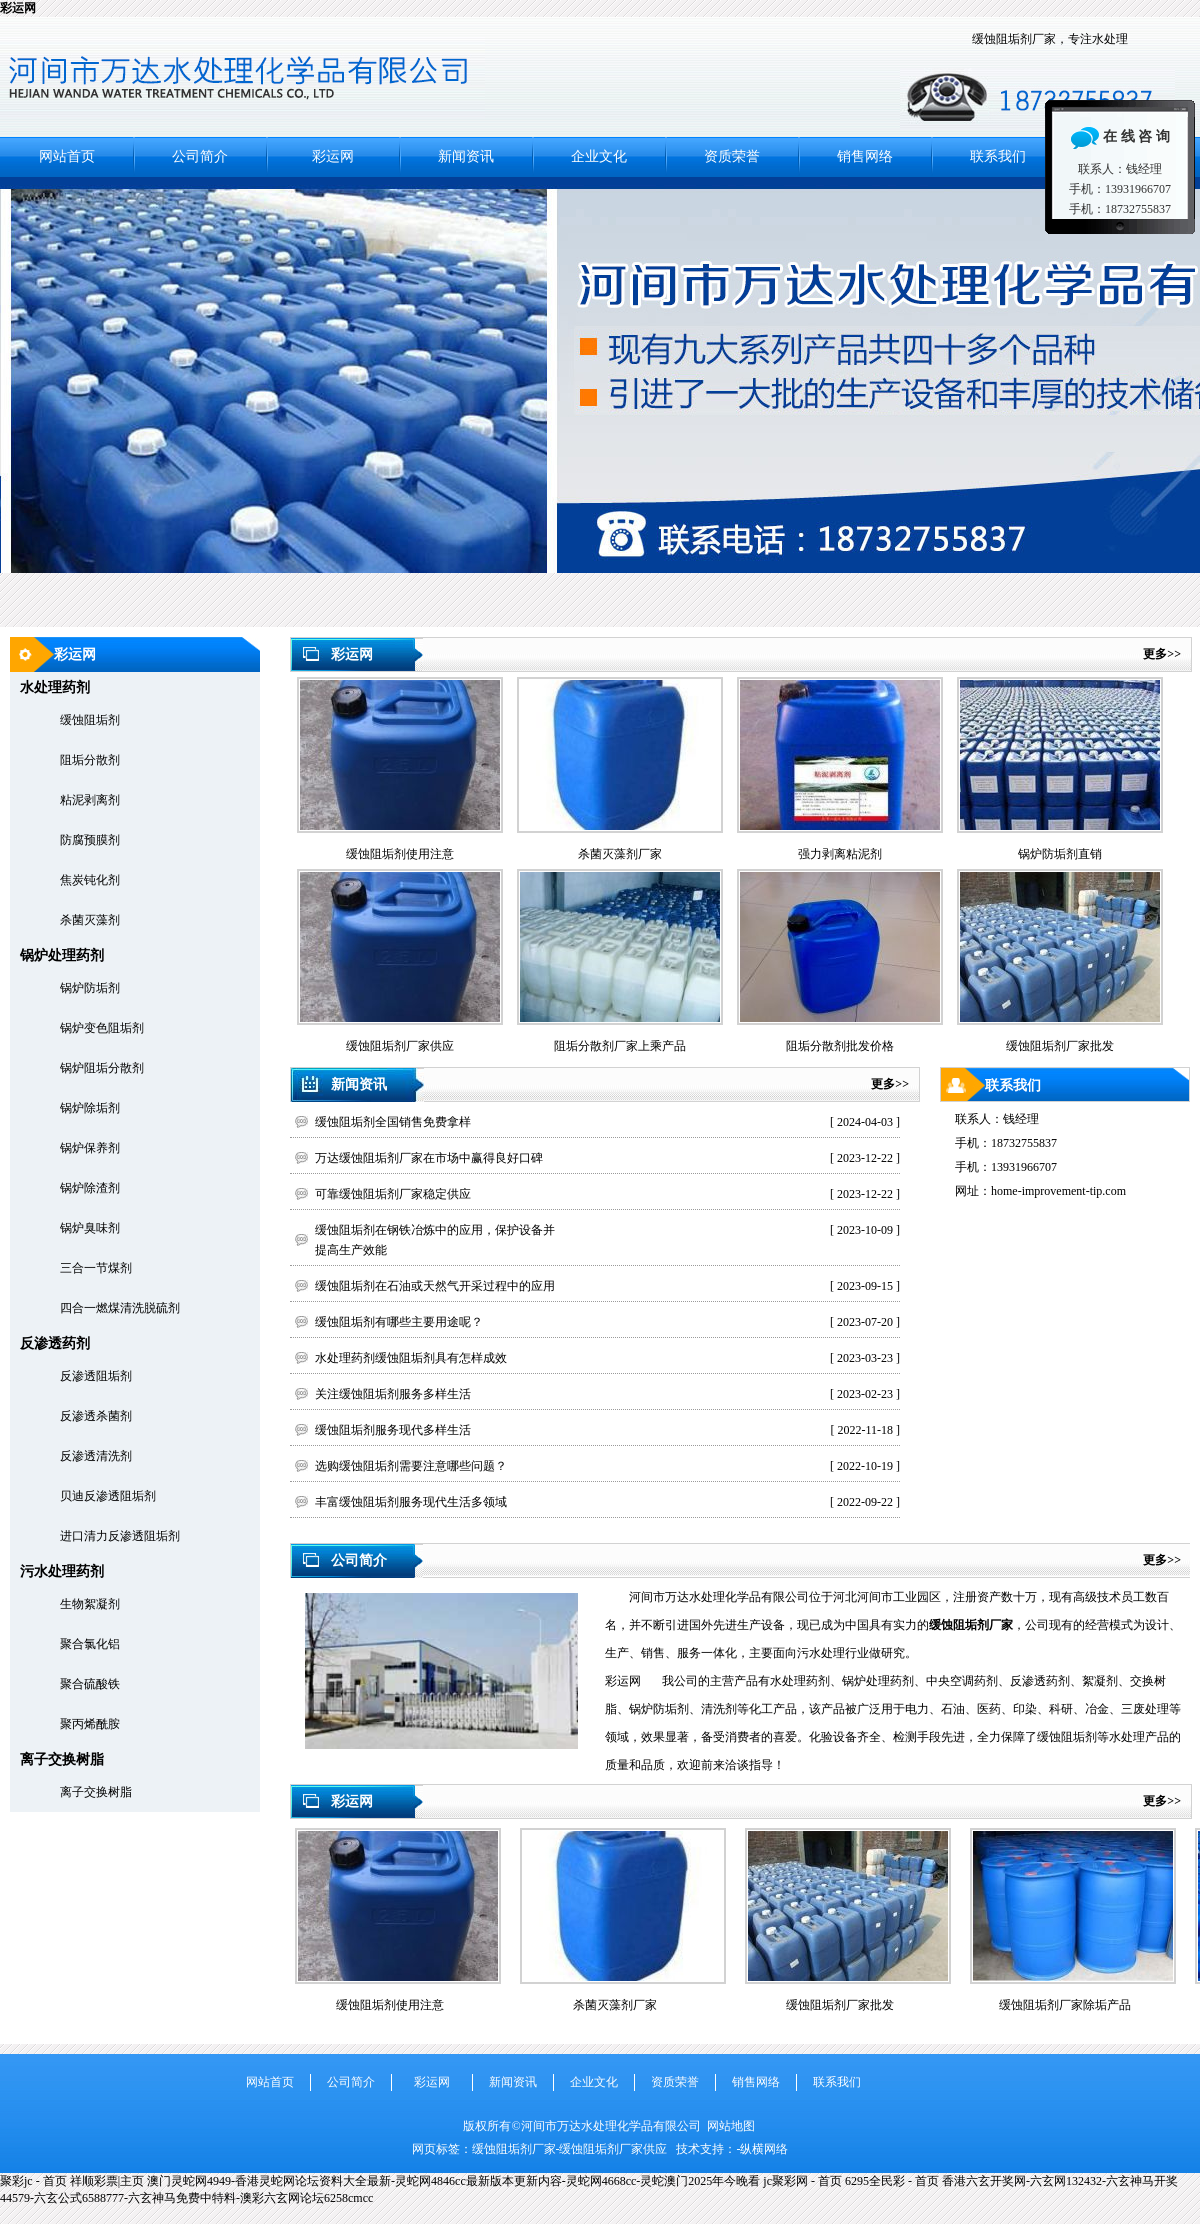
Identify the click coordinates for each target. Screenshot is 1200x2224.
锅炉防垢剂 (90, 988)
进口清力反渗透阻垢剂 (120, 1536)
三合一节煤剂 (96, 1268)
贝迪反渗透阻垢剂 (108, 1496)
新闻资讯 (466, 156)
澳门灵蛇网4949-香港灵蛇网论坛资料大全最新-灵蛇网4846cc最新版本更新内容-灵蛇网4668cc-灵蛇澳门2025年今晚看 (453, 2181)
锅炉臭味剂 (90, 1228)
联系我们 (998, 156)
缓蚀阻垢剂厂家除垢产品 (1065, 2005)
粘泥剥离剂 (90, 800)
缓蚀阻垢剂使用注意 (390, 2005)
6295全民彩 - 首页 (892, 2181)
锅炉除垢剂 (90, 1108)
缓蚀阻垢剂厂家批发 (840, 2005)
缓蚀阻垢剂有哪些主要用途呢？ (399, 1322)
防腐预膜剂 (90, 840)
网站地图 (731, 2126)
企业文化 (599, 156)
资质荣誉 (732, 156)
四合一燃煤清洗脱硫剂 (120, 1308)
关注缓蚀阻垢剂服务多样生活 (393, 1394)
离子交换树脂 (96, 1792)
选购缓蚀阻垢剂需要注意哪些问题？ (411, 1466)
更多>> (1162, 654)
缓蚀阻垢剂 (90, 720)
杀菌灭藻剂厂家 (615, 2005)
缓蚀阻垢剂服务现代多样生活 (393, 1430)
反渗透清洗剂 (96, 1456)
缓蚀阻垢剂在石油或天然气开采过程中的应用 (435, 1286)
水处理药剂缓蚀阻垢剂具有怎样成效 (411, 1358)
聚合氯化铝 (90, 1644)
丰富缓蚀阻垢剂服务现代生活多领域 (411, 1502)
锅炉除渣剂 (90, 1188)
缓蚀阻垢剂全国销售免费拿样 (393, 1122)
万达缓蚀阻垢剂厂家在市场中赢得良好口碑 (429, 1158)
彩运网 (18, 8)
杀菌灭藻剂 (90, 920)
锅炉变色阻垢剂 (102, 1028)
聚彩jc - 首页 (33, 2181)
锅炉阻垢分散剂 (102, 1068)
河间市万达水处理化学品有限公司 (600, 402)
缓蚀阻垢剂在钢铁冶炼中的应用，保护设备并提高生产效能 (435, 1240)
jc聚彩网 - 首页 (802, 2181)
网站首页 (67, 156)
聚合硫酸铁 (90, 1684)
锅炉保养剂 (90, 1148)
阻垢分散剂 (90, 760)
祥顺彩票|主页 (107, 2181)
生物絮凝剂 (90, 1604)
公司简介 (200, 156)
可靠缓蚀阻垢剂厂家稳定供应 (393, 1194)
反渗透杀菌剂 (96, 1416)
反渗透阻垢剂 (96, 1376)
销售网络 (865, 156)
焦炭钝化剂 (90, 880)
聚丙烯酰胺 (90, 1724)
